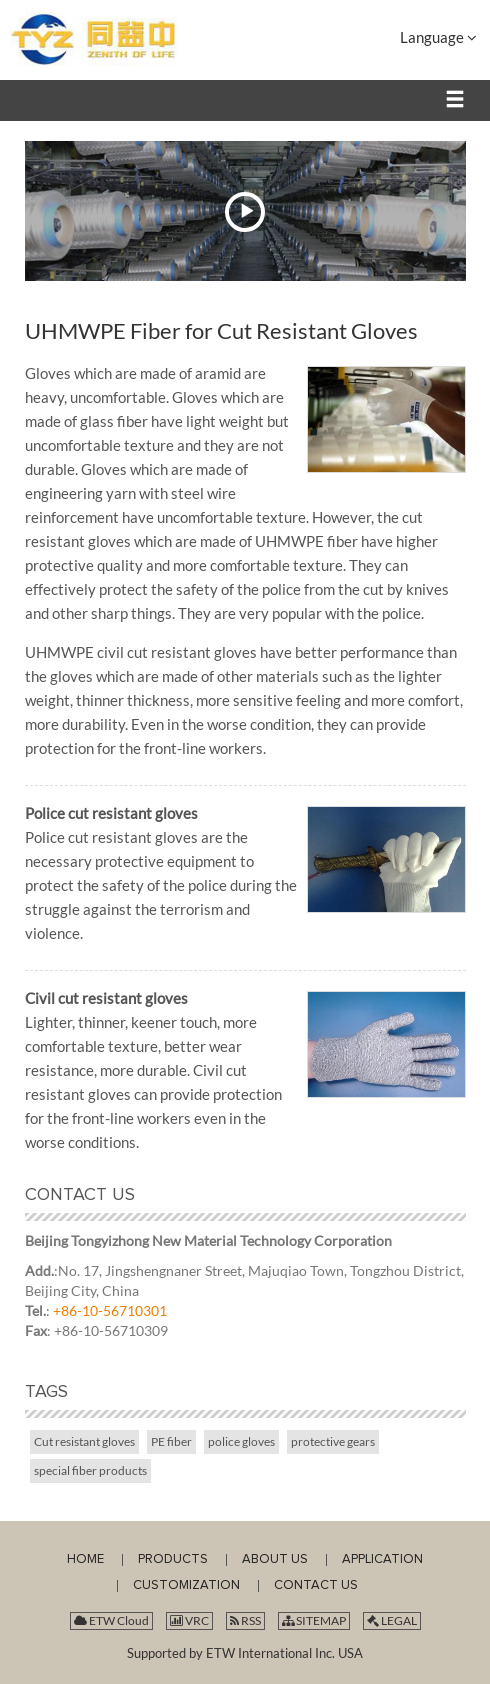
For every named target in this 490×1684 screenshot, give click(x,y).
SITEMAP (314, 1620)
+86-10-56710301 (110, 1310)
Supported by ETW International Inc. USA (245, 1653)
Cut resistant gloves (84, 1441)
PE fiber (171, 1441)
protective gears (333, 1441)
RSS (245, 1620)
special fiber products (90, 1470)
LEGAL (392, 1620)
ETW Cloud (111, 1620)
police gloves (241, 1441)
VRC (189, 1620)
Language (438, 37)
